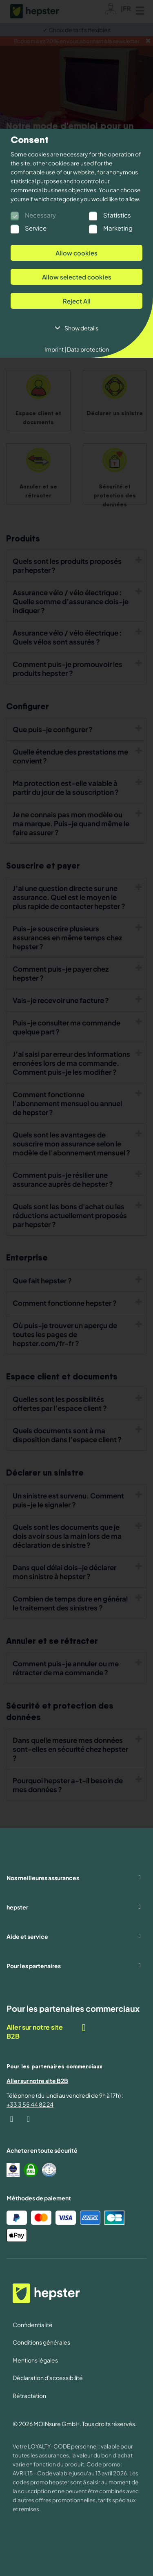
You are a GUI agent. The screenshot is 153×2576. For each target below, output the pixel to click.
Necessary (40, 215)
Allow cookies (76, 253)
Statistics (117, 215)
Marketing (118, 228)
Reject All (77, 301)
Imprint (55, 349)
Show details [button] (81, 328)
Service (36, 228)
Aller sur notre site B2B (47, 2031)
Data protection (87, 349)
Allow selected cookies (76, 277)
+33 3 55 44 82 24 (30, 2104)
